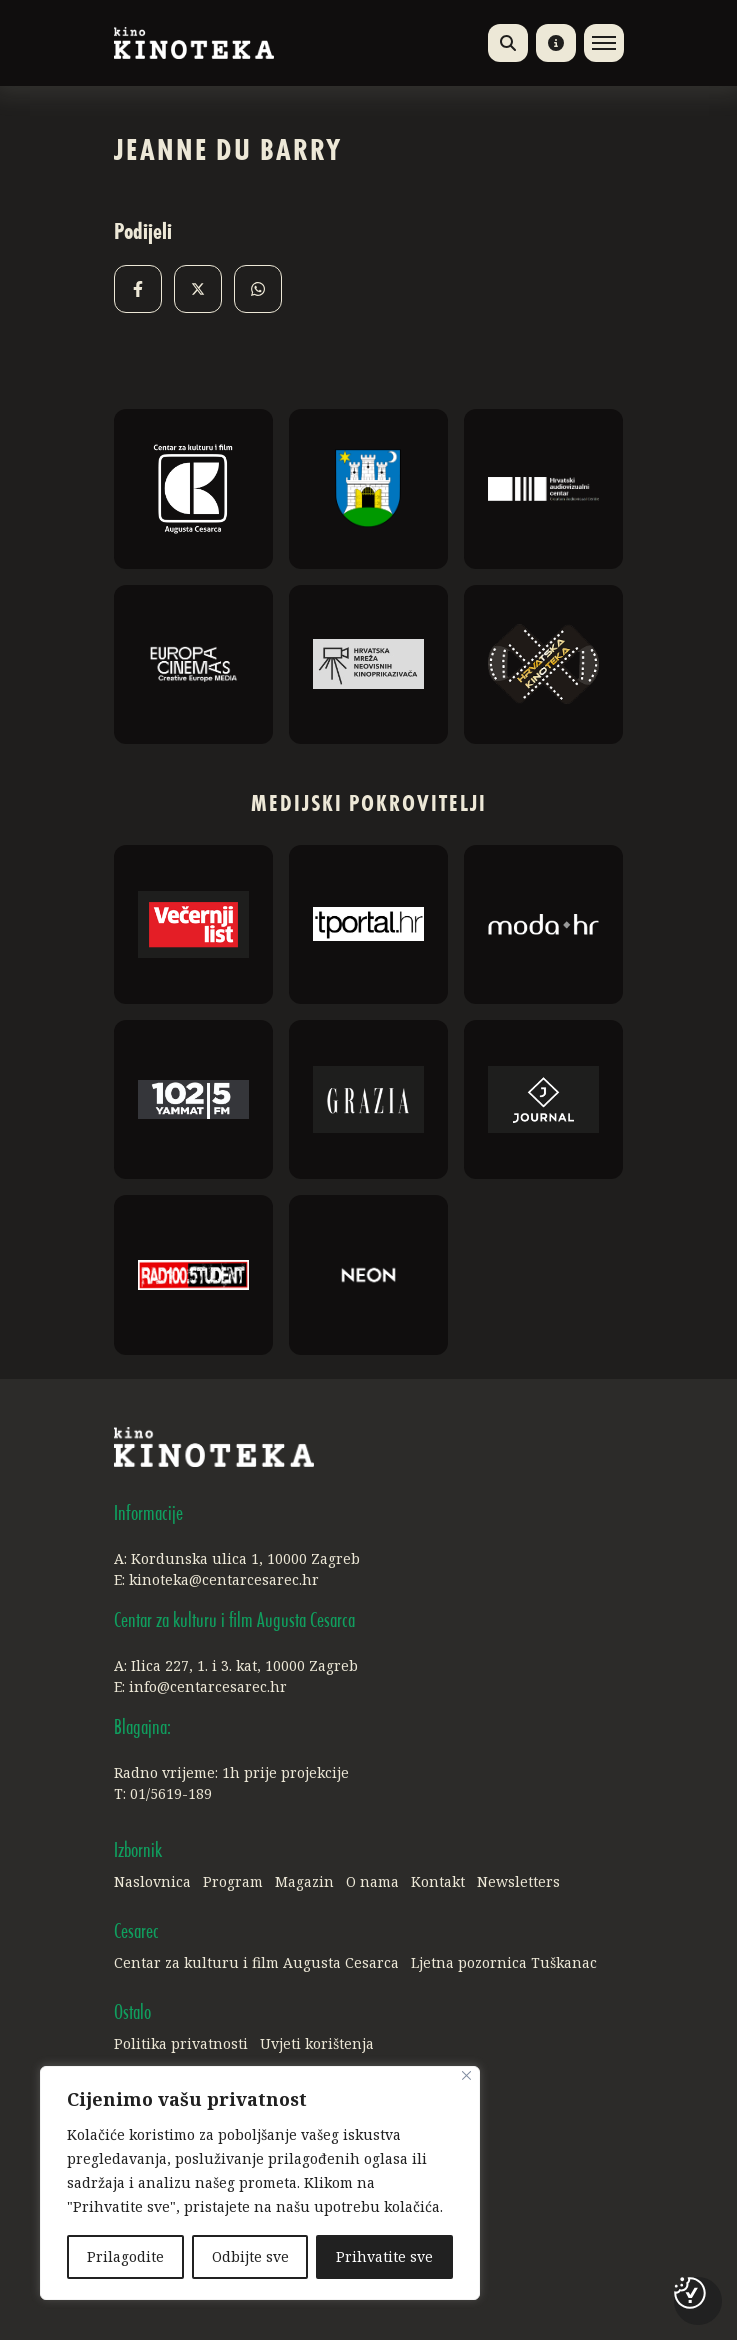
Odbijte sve (250, 2256)
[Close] (466, 2075)
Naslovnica (152, 1881)
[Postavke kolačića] (690, 2293)
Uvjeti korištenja (317, 2043)
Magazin (304, 1881)
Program (233, 1881)
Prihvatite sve (384, 2256)
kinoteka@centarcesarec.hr (224, 1579)
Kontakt (438, 1881)
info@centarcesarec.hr (208, 1686)
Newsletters (518, 1881)
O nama (372, 1881)
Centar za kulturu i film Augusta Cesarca (256, 1962)
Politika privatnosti (181, 2043)
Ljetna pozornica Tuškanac (504, 1962)
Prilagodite (125, 2256)
